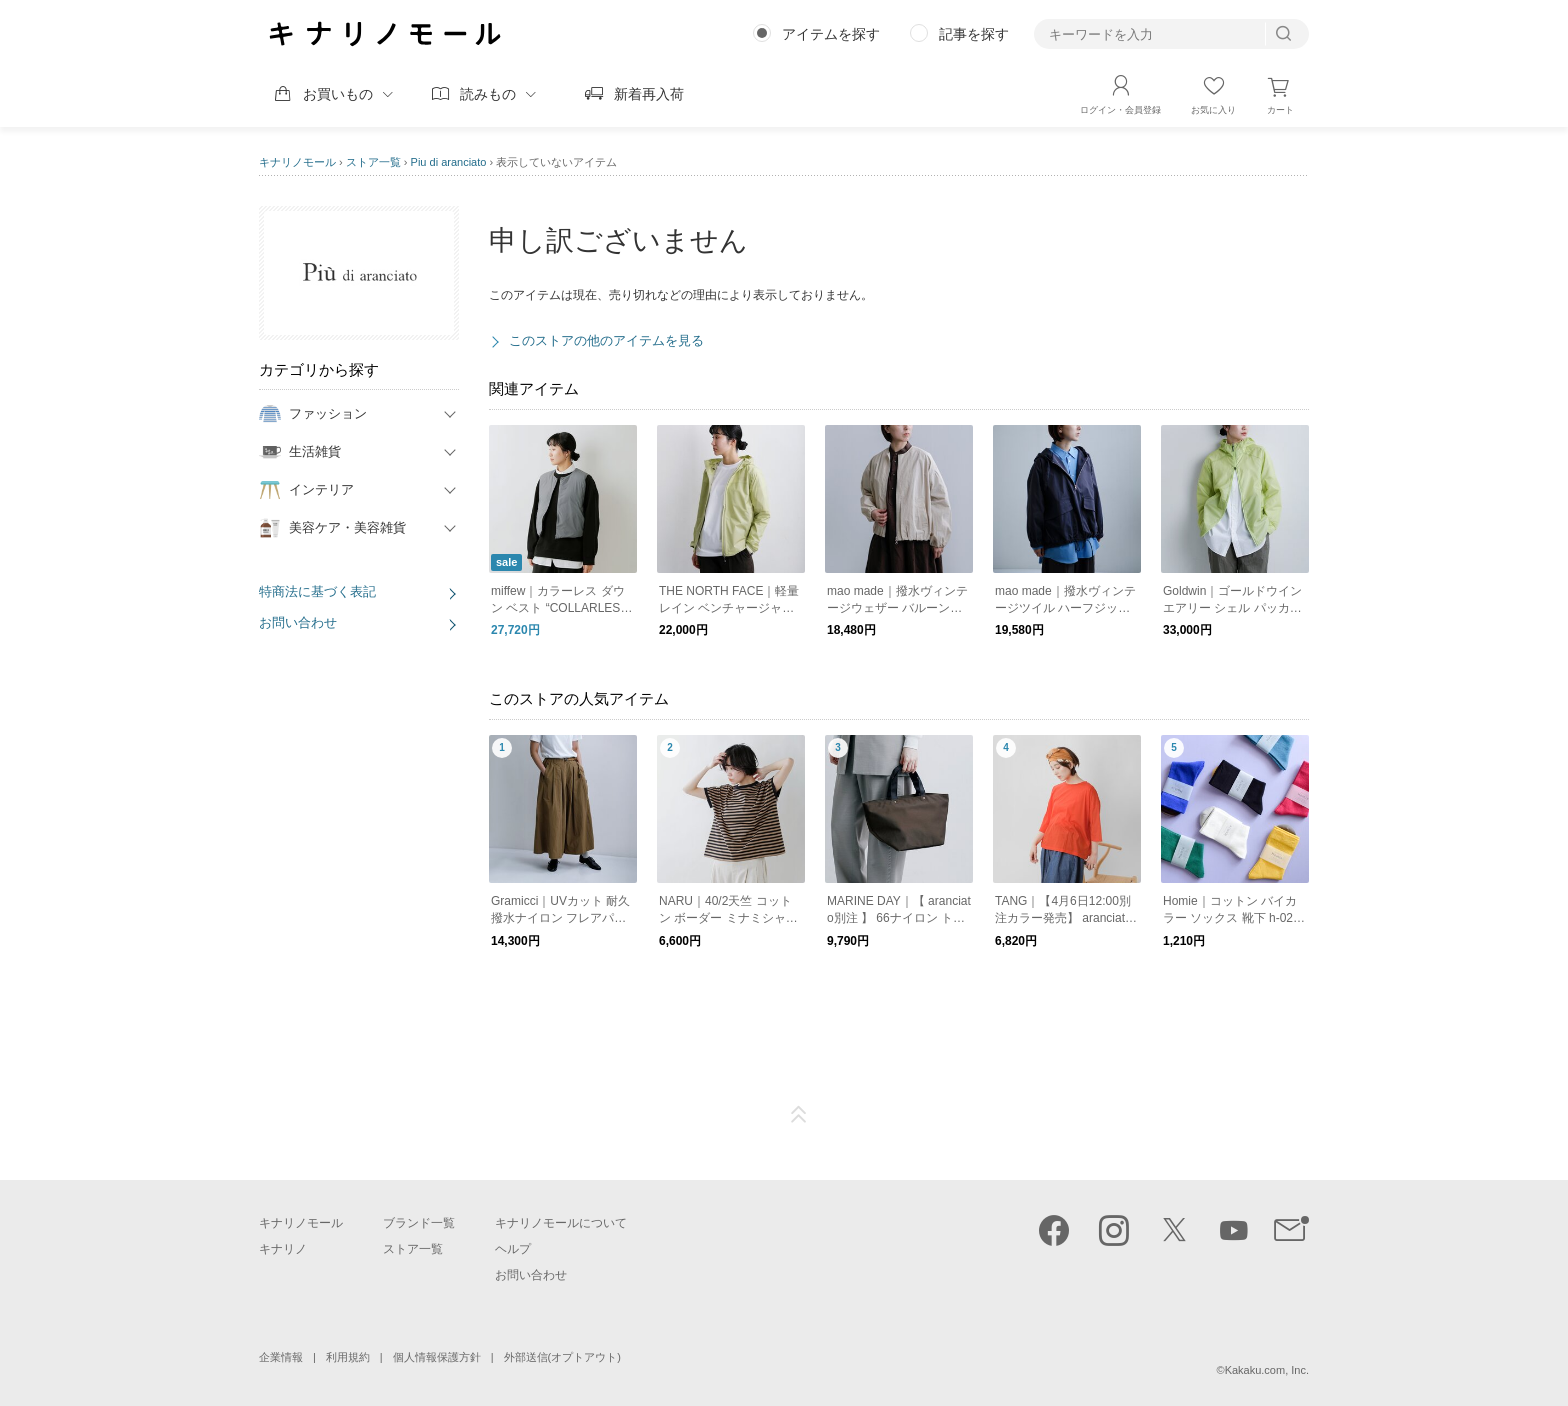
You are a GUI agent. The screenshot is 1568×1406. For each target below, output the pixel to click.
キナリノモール (297, 162)
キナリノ (283, 1249)
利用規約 (348, 1357)
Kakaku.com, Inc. (1267, 1370)
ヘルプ (513, 1249)
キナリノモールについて (561, 1223)
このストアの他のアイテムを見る (606, 340)
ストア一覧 (373, 162)
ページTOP (799, 1115)
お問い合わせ (298, 622)
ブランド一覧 (419, 1223)
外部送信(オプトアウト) (562, 1357)
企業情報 (281, 1357)
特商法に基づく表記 (317, 591)
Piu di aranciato (449, 162)
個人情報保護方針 (437, 1357)
